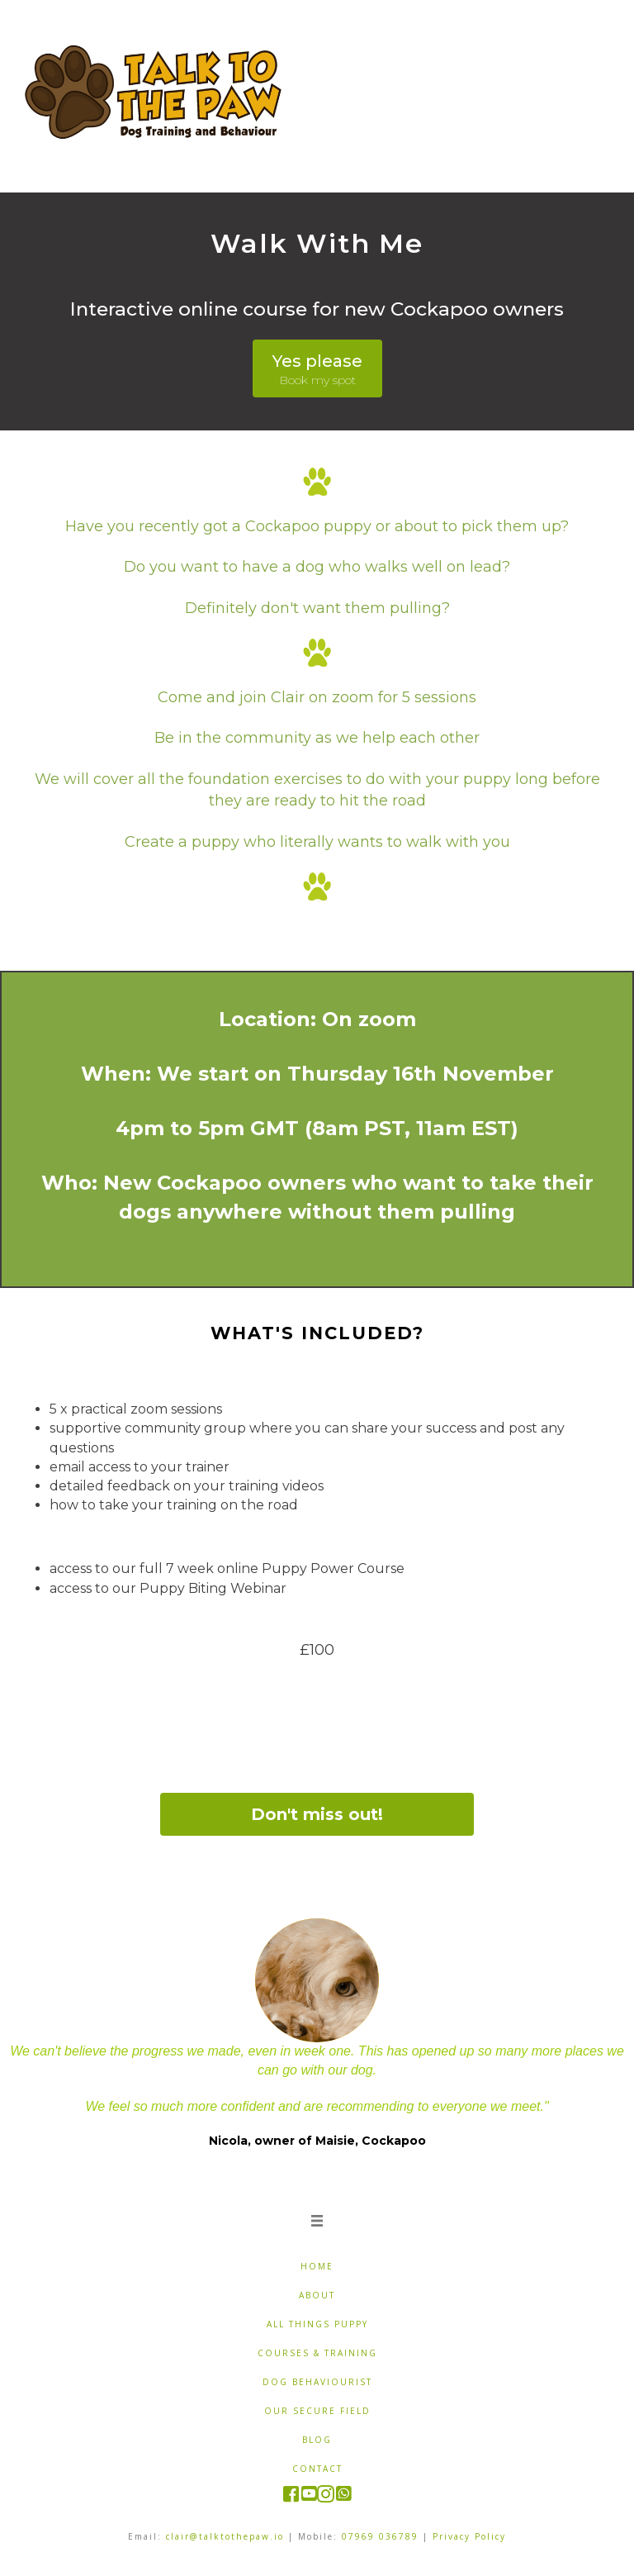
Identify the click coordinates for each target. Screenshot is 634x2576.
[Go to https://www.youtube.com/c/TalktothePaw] (308, 2494)
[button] (317, 368)
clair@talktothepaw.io (225, 2536)
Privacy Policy (469, 2536)
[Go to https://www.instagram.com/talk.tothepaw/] (325, 2495)
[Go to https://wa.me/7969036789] (343, 2494)
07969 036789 (380, 2536)
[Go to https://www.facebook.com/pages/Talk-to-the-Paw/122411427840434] (291, 2495)
